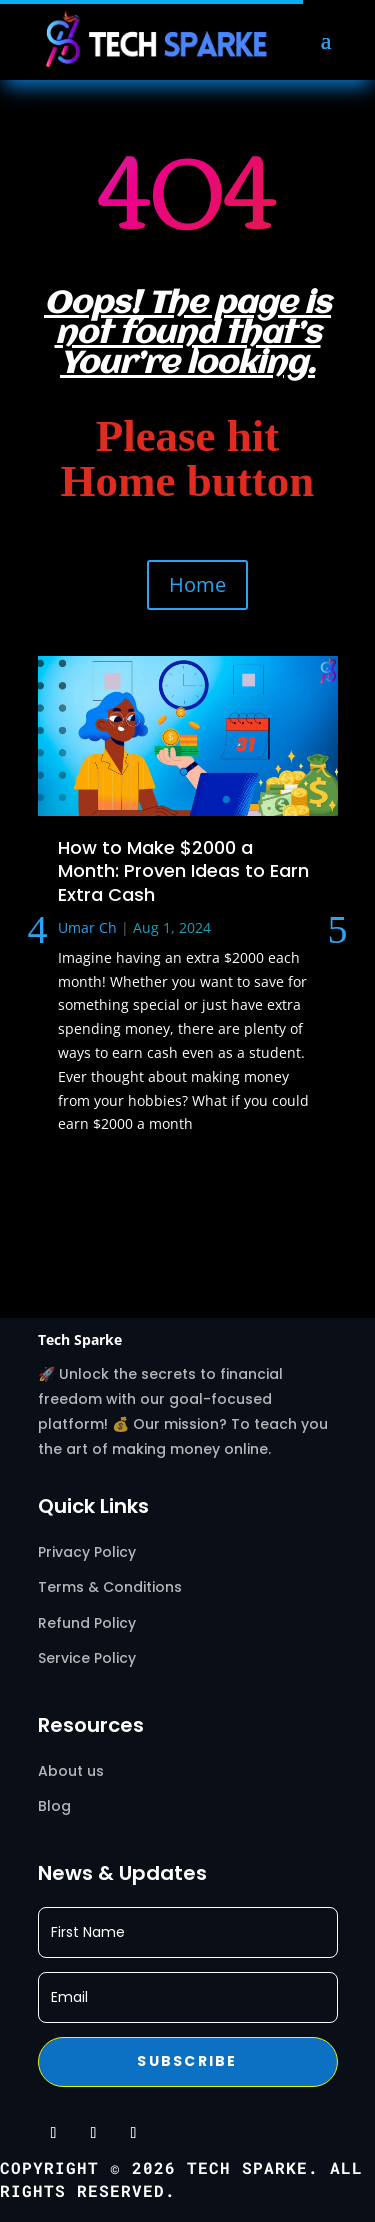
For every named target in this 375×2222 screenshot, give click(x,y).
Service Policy (89, 1658)
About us (71, 1771)
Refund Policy (87, 1623)
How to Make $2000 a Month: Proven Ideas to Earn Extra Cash (183, 871)
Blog (54, 1806)
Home (197, 584)
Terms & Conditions (110, 1587)
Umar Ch (87, 927)
